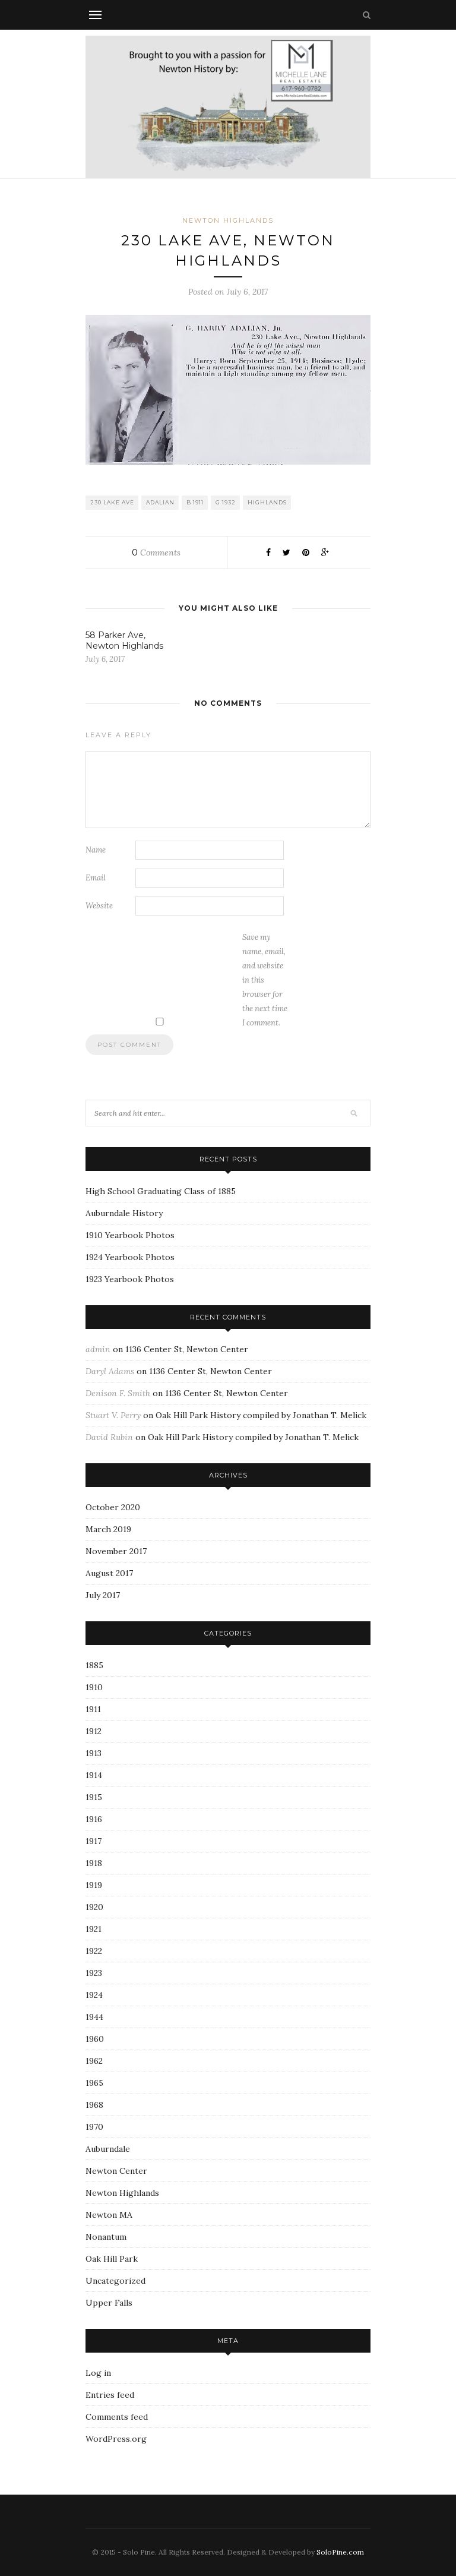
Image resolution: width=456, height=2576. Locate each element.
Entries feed (110, 2394)
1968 (94, 2105)
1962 (94, 2061)
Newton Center (116, 2170)
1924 (94, 1995)
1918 (94, 1863)
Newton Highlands (228, 220)
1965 (94, 2083)
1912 (94, 1731)
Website (99, 906)
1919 (94, 1885)
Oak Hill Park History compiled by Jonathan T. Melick (261, 1415)
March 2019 (108, 1529)
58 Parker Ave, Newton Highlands (124, 640)
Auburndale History (124, 1213)
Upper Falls (109, 2302)
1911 (93, 1709)
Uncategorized (115, 2280)
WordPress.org (116, 2438)
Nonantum (106, 2236)
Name (96, 850)
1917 (94, 1841)
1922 (94, 1951)
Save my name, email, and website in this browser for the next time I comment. (264, 980)
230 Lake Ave (112, 502)
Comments (156, 552)
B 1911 (195, 502)
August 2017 (109, 1573)
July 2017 (103, 1595)
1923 (94, 1973)
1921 (94, 1929)
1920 (94, 1907)
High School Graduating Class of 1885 (161, 1191)
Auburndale (108, 2148)
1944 (94, 2017)
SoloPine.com (340, 2551)
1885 (94, 1665)
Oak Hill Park (112, 2258)
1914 (94, 1775)
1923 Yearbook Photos (130, 1279)
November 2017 (116, 1551)
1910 (94, 1687)
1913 (94, 1753)
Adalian (160, 502)
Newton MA (109, 2214)
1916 (94, 1819)
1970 (94, 2127)
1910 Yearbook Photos (130, 1235)
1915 (94, 1797)
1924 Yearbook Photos (130, 1257)
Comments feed (117, 2416)
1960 (95, 2039)
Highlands (267, 502)
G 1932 (226, 502)
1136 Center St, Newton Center (186, 1349)
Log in (98, 2372)
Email (96, 878)
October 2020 (113, 1507)
